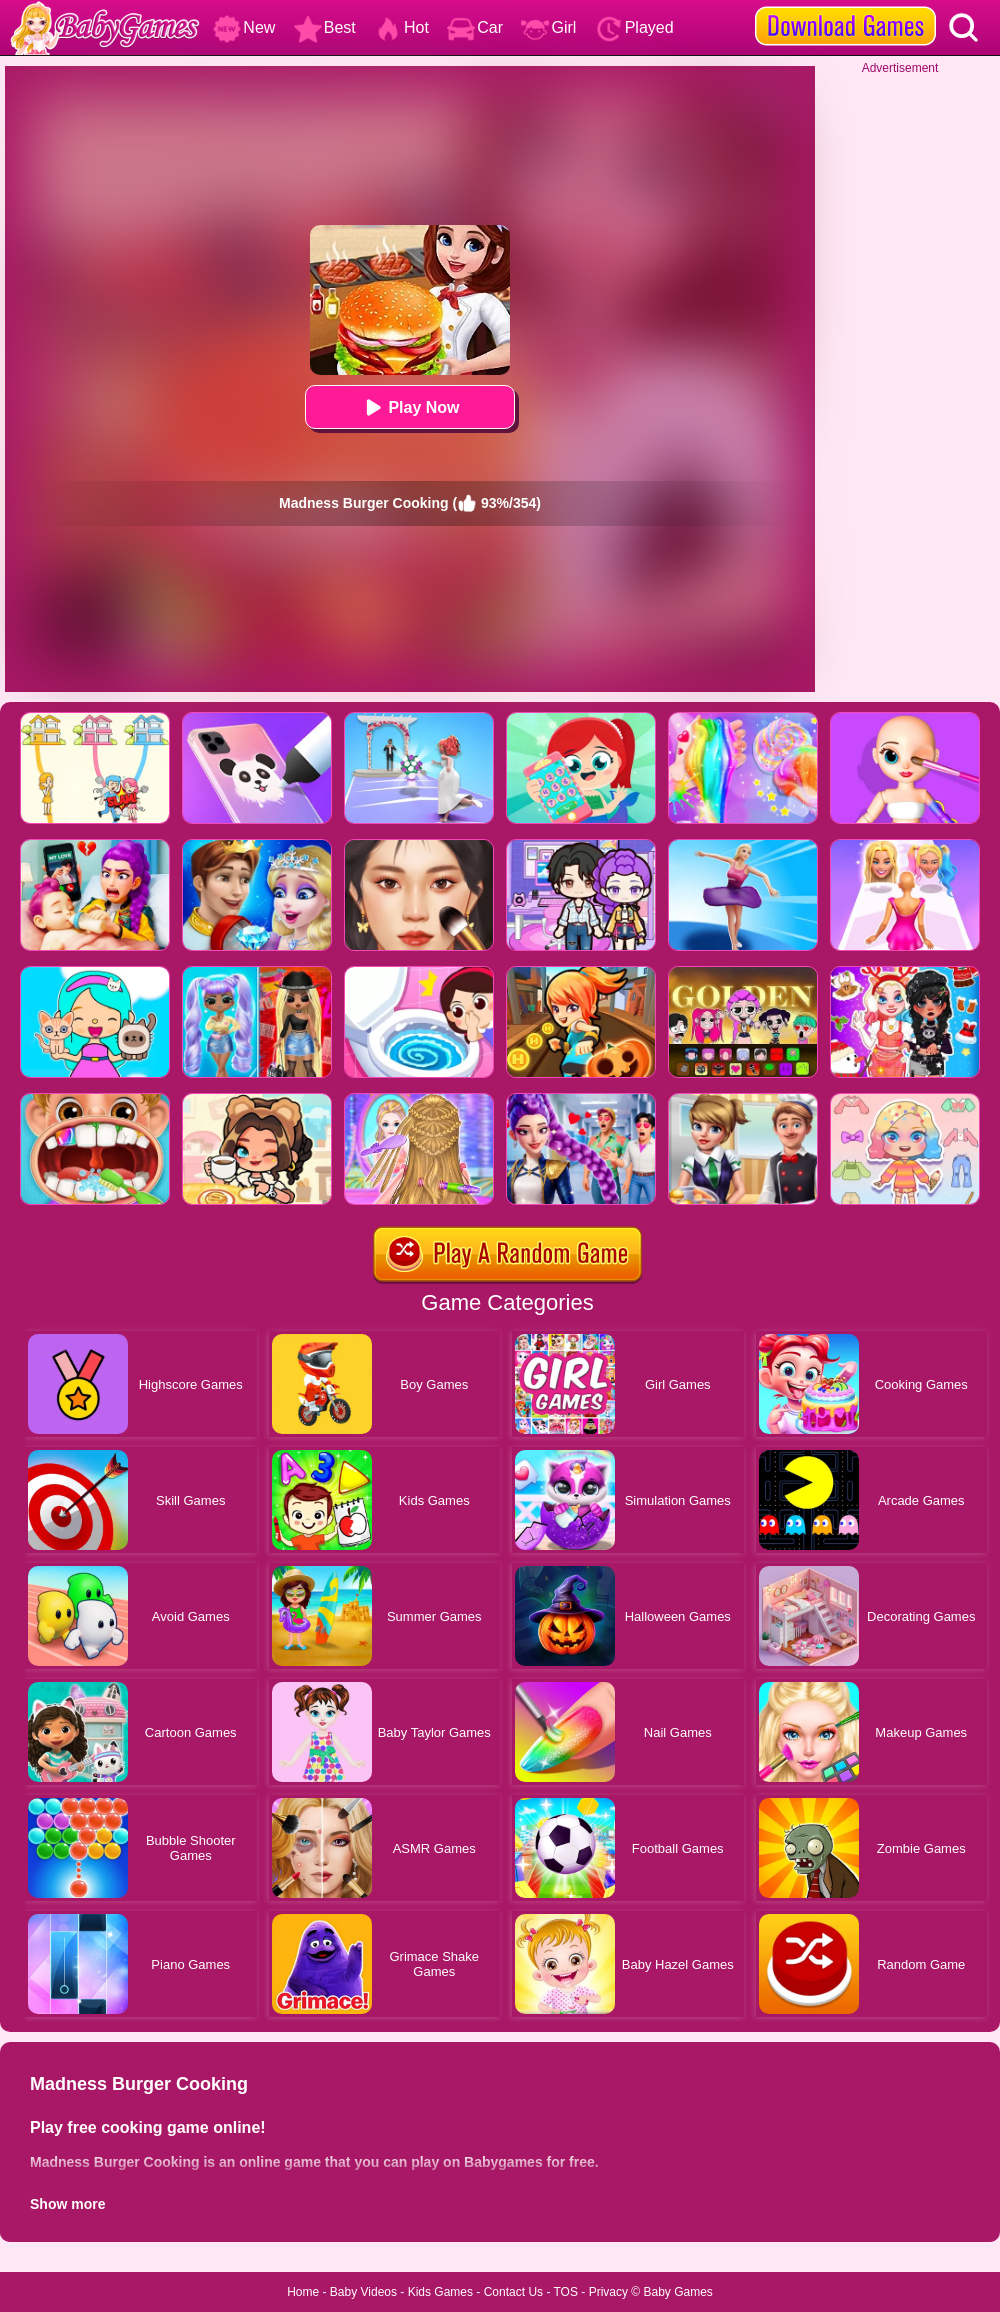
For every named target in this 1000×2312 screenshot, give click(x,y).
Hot (401, 27)
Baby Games (677, 2292)
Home (303, 2292)
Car (475, 27)
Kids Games (440, 2292)
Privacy (608, 2292)
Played (634, 27)
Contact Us (513, 2292)
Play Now (409, 407)
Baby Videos (363, 2292)
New (244, 27)
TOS (566, 2292)
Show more (67, 2204)
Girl (548, 27)
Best (325, 27)
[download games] (845, 7)
